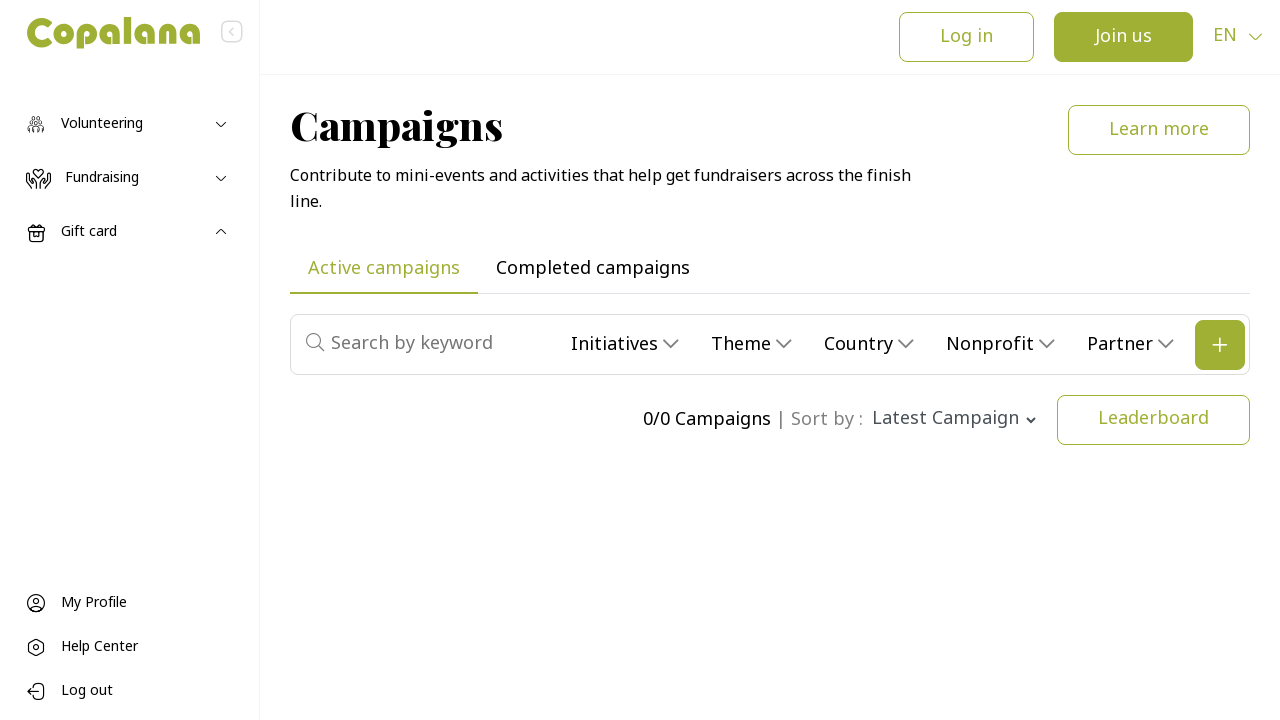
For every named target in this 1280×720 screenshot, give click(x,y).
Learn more (1159, 130)
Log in (966, 37)
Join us (1123, 37)
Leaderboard (1153, 419)
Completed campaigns (593, 269)
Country (861, 345)
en (1227, 36)
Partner (1122, 345)
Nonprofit (992, 345)
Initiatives (617, 345)
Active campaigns (384, 269)
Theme (743, 345)
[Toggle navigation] (129, 125)
